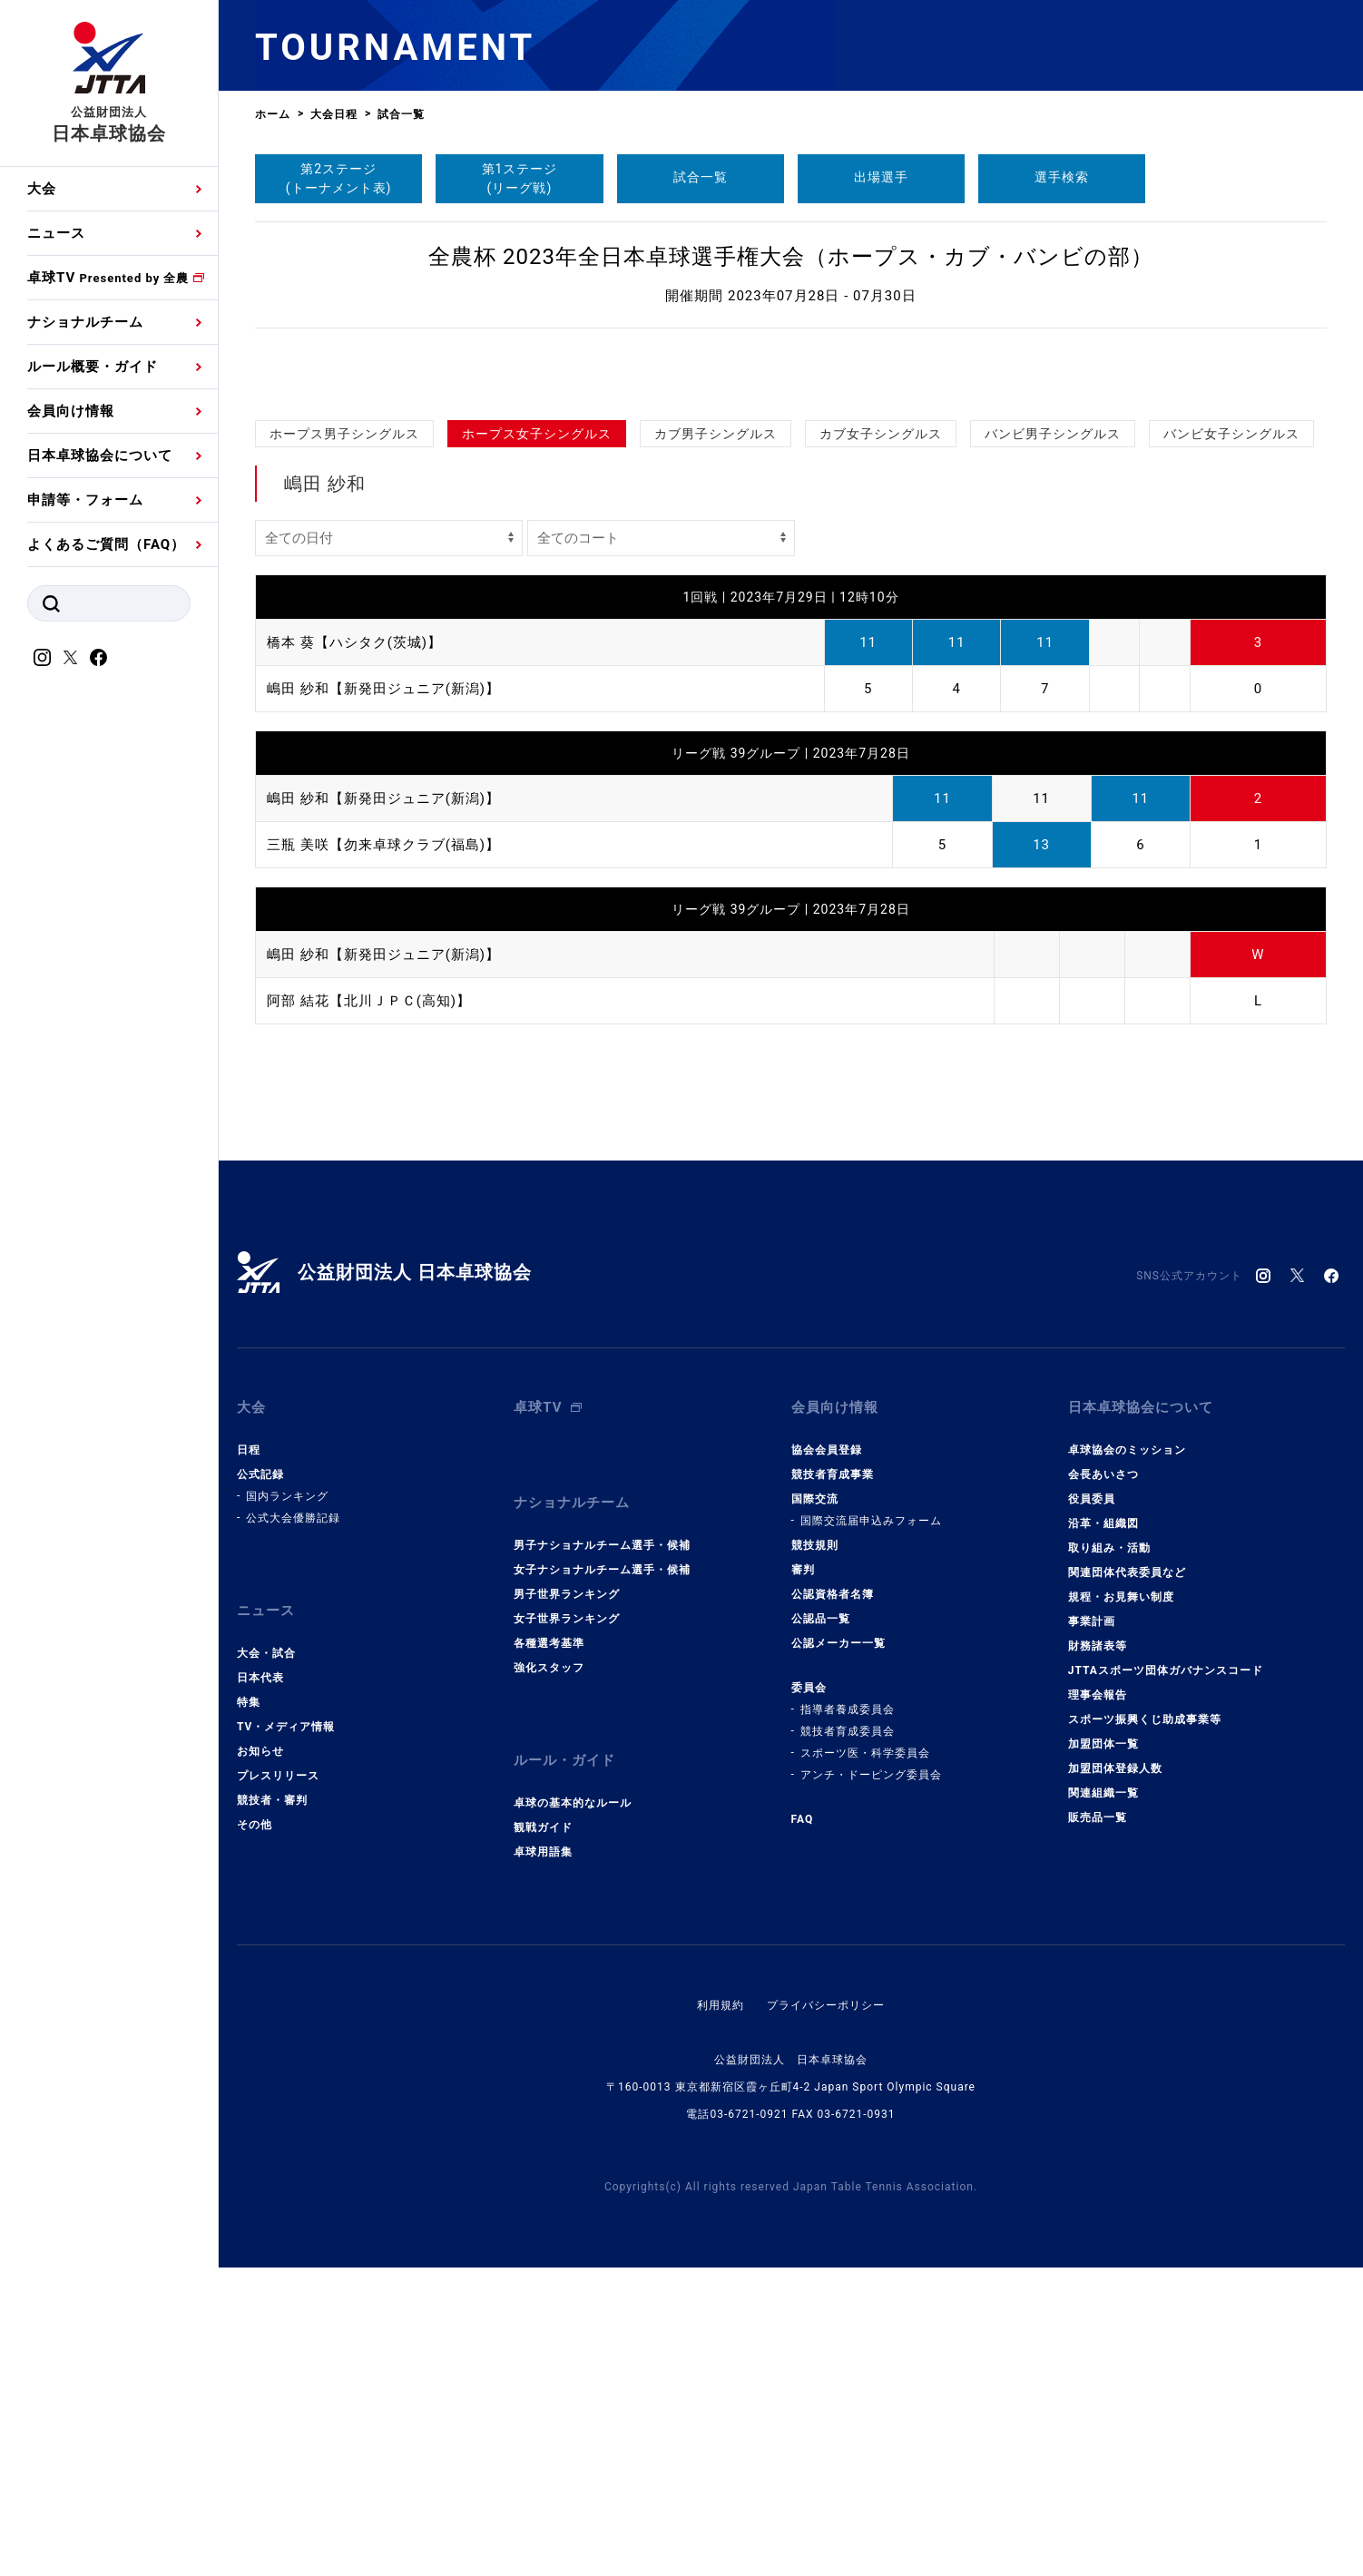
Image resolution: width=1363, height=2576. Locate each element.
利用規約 (720, 2313)
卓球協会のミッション (1127, 1758)
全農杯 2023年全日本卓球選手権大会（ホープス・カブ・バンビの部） (790, 256)
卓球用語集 (543, 2160)
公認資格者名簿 (832, 1902)
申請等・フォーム (85, 500)
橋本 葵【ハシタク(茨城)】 (354, 869)
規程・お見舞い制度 (1121, 1905)
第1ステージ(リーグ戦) (520, 178)
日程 (248, 1758)
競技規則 (814, 1853)
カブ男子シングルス (715, 660)
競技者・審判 (272, 2108)
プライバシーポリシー (826, 2313)
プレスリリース (278, 2084)
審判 (803, 1878)
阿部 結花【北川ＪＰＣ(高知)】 (369, 1227)
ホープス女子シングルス (537, 660)
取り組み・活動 (1109, 1856)
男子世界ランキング (567, 1902)
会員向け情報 (70, 411)
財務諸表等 (1097, 1954)
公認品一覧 (820, 1927)
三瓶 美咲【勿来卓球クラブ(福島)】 (383, 1071)
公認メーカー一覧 (838, 1951)
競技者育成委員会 (847, 2039)
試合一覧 (700, 177)
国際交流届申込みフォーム (871, 1829)
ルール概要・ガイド (92, 366)
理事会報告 (1097, 2003)
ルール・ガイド (564, 2069)
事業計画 (1091, 1930)
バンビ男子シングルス (1053, 660)
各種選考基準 (549, 1951)
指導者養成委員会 (847, 2018)
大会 (41, 189)
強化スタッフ (549, 1976)
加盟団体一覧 (1103, 2052)
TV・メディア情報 (286, 2035)
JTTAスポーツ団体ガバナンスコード (1165, 1979)
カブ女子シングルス (880, 660)
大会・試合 (266, 1961)
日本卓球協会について (99, 455)
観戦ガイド (543, 2136)
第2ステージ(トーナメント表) (339, 178)
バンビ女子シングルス (1231, 660)
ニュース (56, 233)
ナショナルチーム (85, 322)
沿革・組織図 (1103, 1832)
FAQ (802, 2127)
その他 (254, 2133)
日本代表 (260, 1986)
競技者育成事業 (832, 1783)
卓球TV (108, 277)
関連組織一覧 (1103, 2101)
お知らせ (260, 2059)
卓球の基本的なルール (573, 2111)
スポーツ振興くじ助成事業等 (1144, 2028)
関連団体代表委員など (1127, 1881)
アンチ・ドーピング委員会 (871, 2083)
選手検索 (1062, 177)
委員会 (809, 1996)
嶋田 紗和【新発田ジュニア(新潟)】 (383, 915)
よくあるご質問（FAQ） (106, 544)
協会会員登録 (826, 1758)
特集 (248, 2010)
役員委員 (1091, 1807)
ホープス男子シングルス (344, 660)
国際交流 (814, 1807)
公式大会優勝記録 (293, 1826)
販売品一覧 (1097, 2126)
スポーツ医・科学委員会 (865, 2061)
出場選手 (881, 177)
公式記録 (260, 1783)
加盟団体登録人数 (1115, 2077)
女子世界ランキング (567, 1927)
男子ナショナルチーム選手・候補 (602, 1853)
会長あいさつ (1103, 1783)
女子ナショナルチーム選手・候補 (602, 1878)
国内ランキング (287, 1804)
